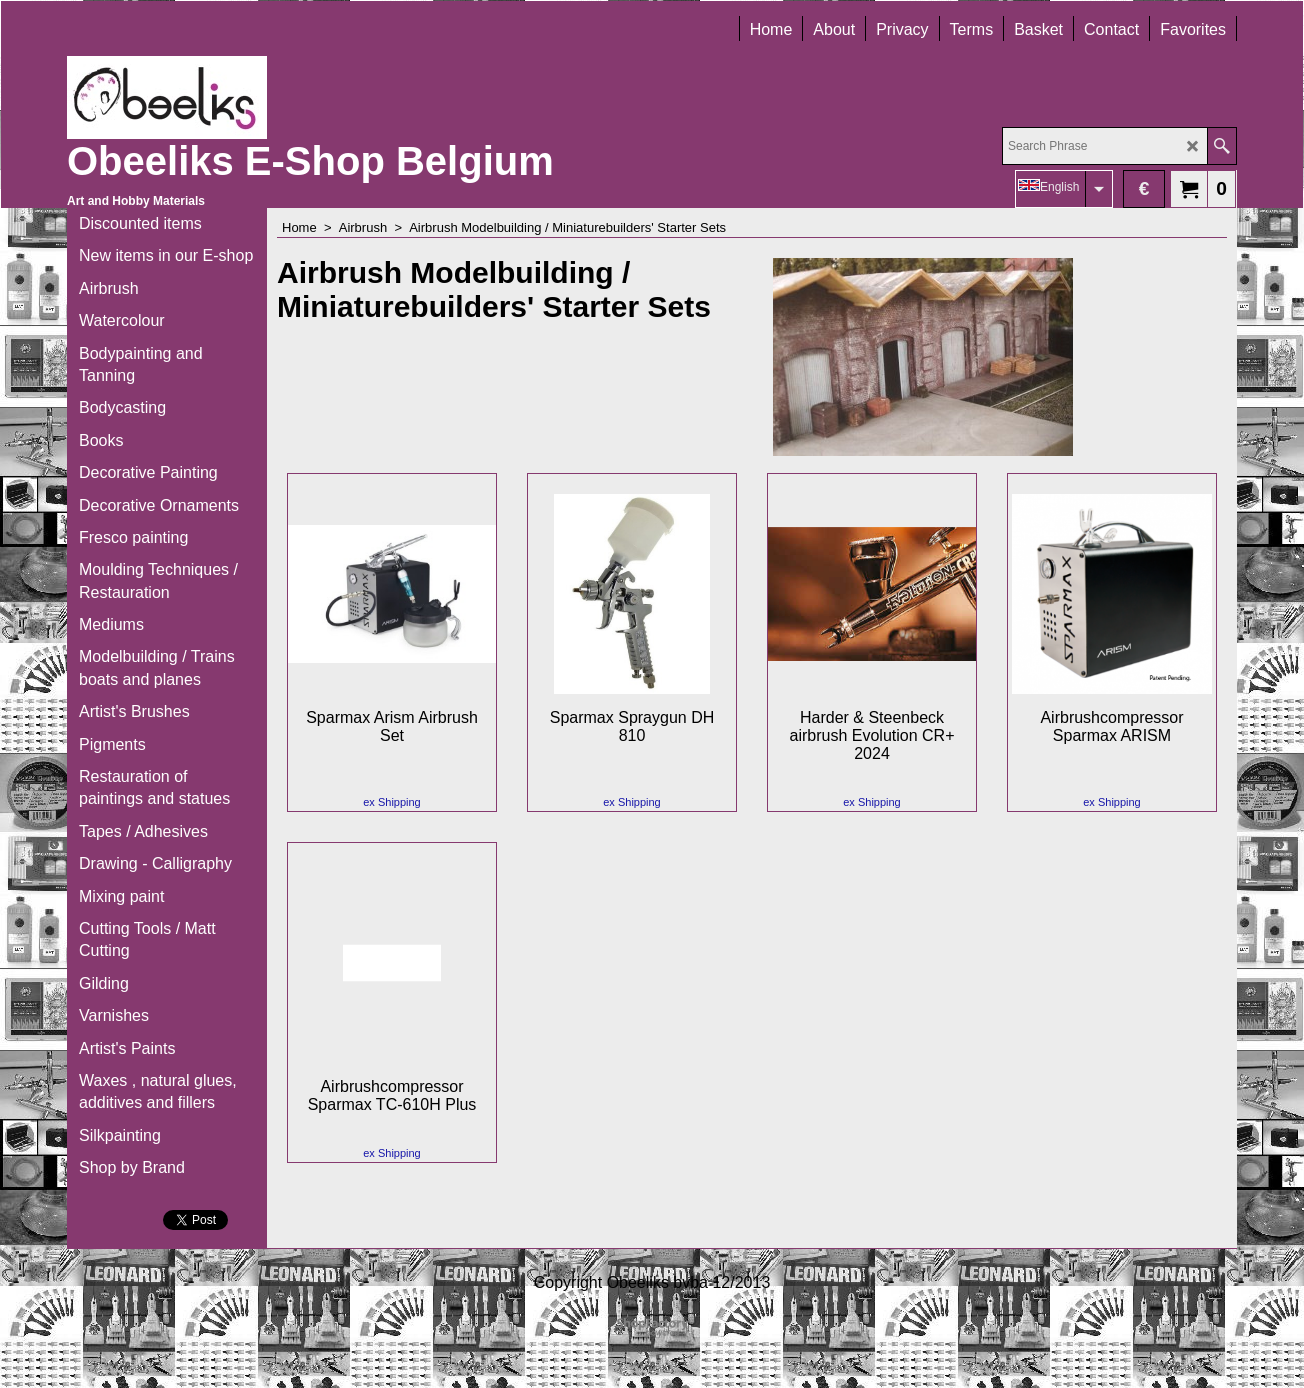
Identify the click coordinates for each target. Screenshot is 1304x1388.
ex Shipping (392, 802)
